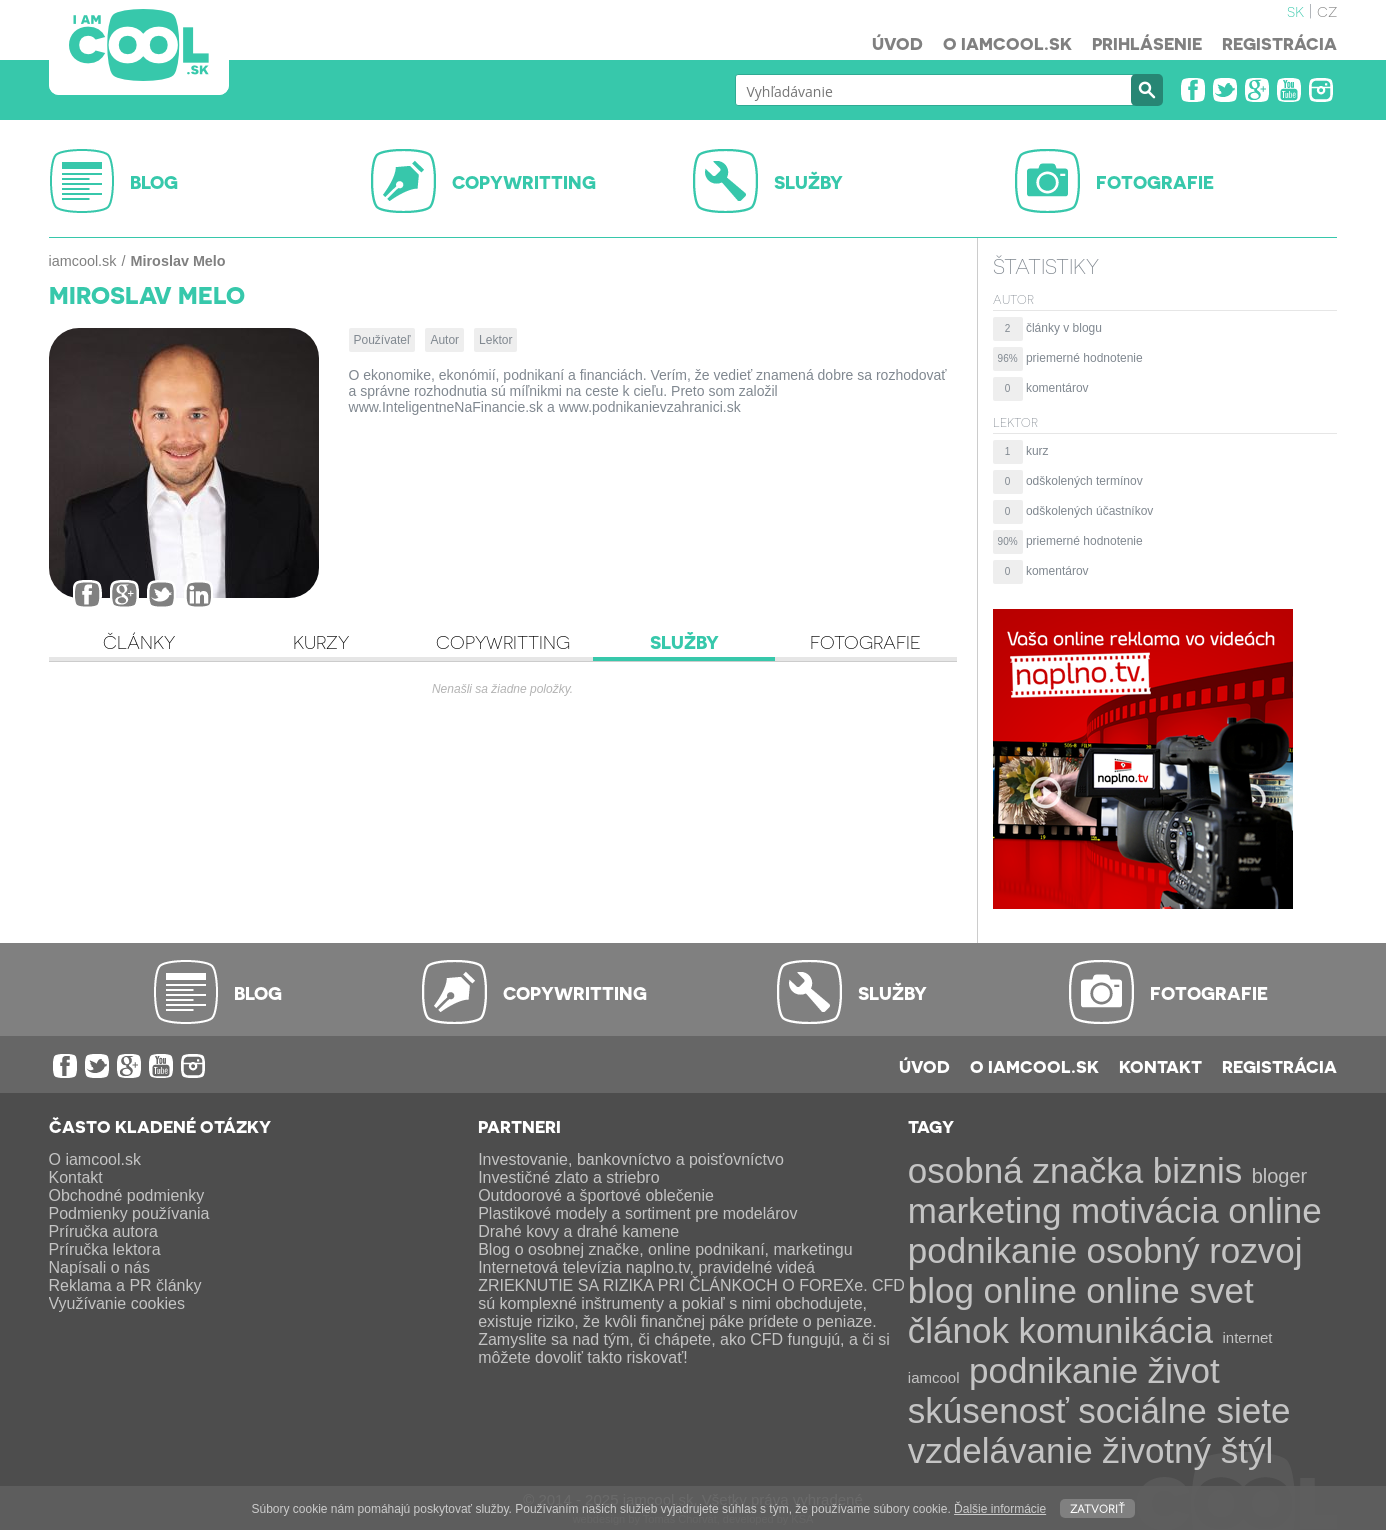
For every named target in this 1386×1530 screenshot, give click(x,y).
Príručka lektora (105, 1249)
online (1029, 1290)
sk (1295, 10)
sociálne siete (1184, 1410)
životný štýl (1187, 1450)
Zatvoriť (1097, 1507)
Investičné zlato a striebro (568, 1177)
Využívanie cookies (117, 1303)
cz (1327, 10)
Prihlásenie (1147, 43)
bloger (1280, 1176)
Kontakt (1160, 1066)
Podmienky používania (129, 1213)
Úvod (897, 43)
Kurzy (321, 642)
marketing (985, 1210)
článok (958, 1330)
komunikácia (1115, 1330)
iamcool (934, 1377)
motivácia (1145, 1210)
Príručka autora (103, 1231)
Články (139, 642)
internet (1247, 1337)
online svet (1169, 1290)
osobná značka (1025, 1170)
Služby (684, 642)
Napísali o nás (99, 1267)
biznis (1197, 1170)
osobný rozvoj (1195, 1250)
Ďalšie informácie (1000, 1509)
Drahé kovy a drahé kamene (578, 1231)
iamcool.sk (83, 261)
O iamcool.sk (1007, 43)
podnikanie (1053, 1370)
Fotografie (865, 642)
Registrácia (1279, 43)
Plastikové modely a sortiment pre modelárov (637, 1213)
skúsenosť (988, 1410)
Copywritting (503, 642)
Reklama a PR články (125, 1285)
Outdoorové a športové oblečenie (596, 1195)
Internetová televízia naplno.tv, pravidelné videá (646, 1267)
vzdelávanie (1000, 1450)
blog (941, 1290)
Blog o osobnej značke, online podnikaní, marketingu (665, 1249)
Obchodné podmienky (127, 1195)
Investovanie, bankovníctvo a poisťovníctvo (631, 1159)
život (1184, 1370)
